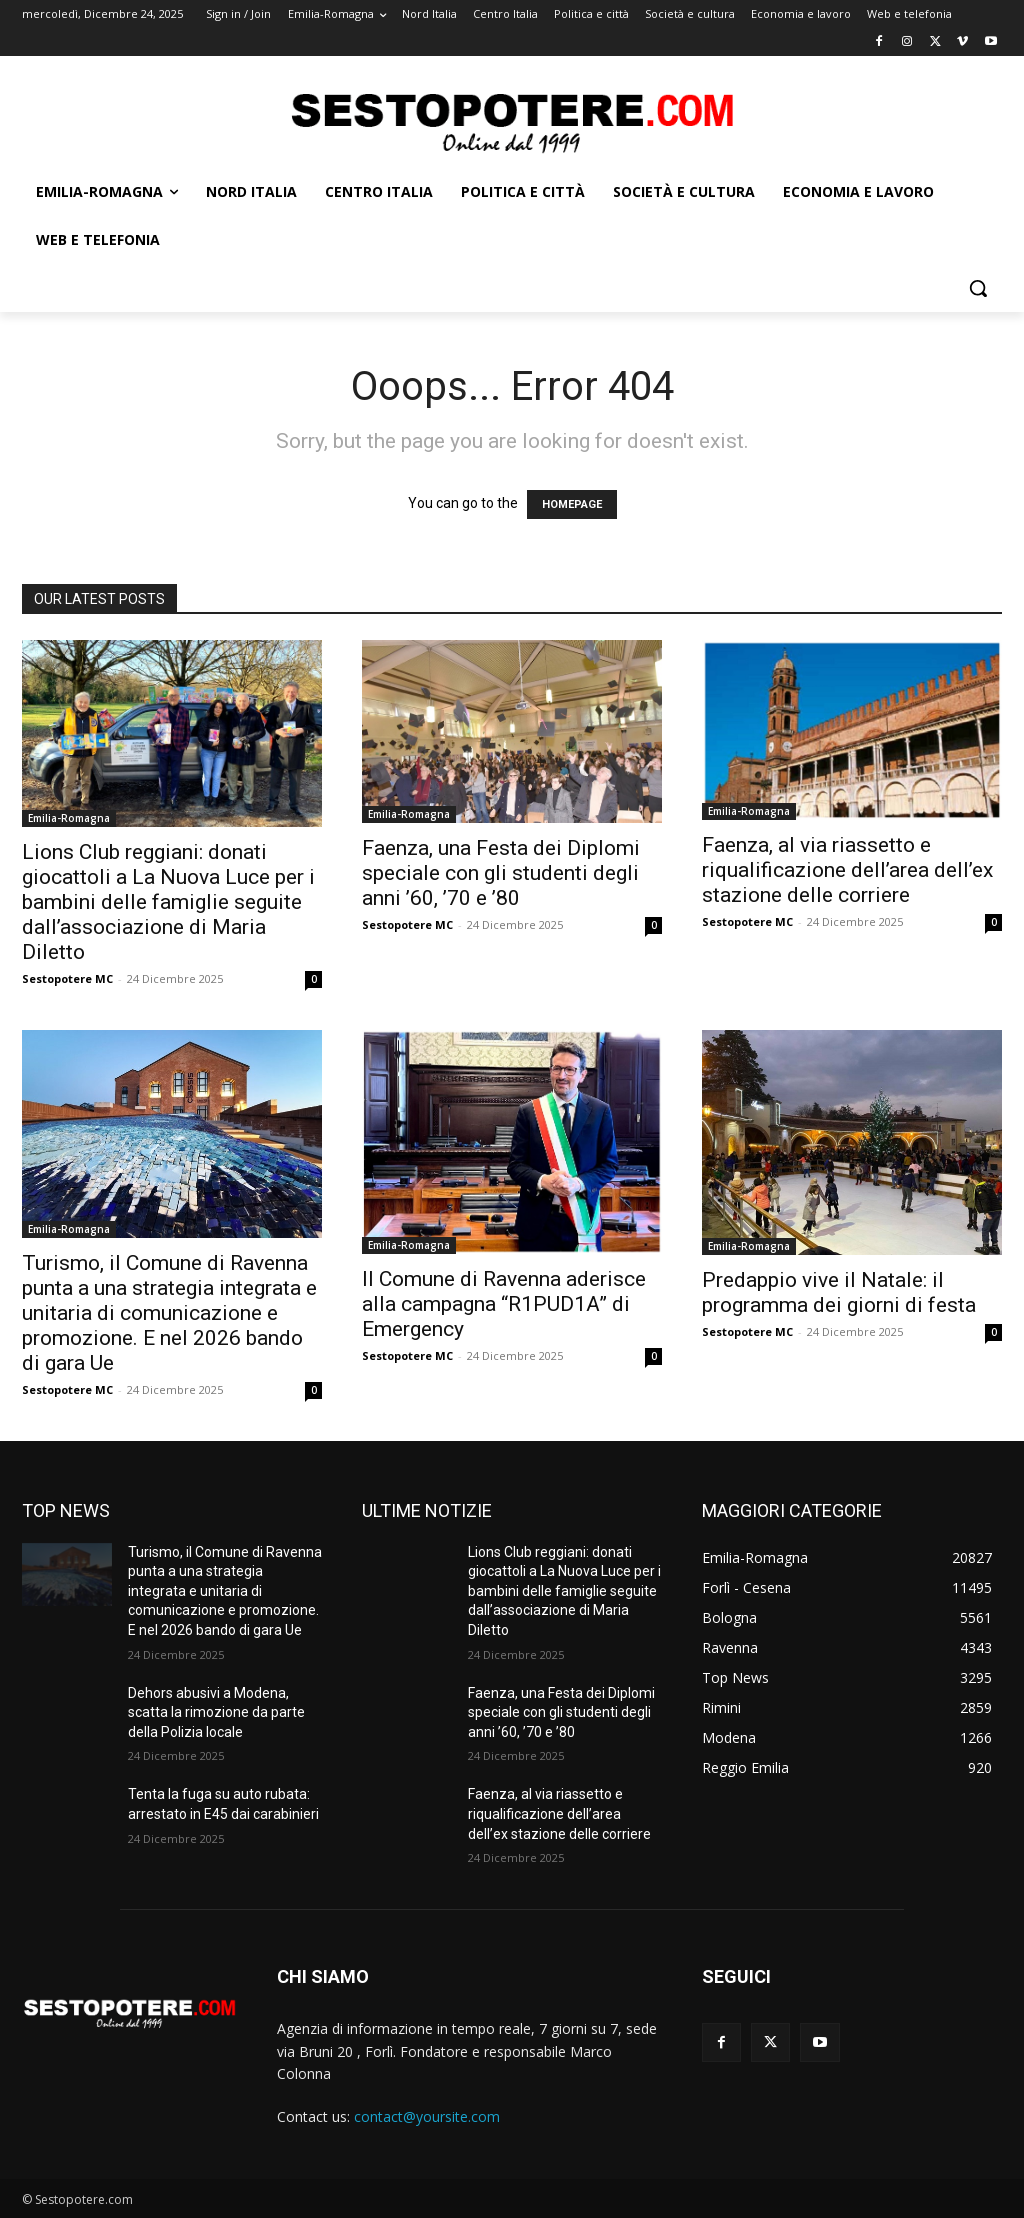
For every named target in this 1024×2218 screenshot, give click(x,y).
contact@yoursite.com (427, 2116)
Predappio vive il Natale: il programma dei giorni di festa (839, 1292)
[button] (978, 288)
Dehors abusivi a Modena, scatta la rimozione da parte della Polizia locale (216, 1712)
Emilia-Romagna (69, 818)
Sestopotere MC (67, 978)
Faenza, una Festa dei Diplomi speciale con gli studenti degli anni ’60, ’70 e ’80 (501, 873)
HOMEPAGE (572, 504)
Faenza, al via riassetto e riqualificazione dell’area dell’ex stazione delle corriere (847, 870)
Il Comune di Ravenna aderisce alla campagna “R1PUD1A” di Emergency (504, 1304)
